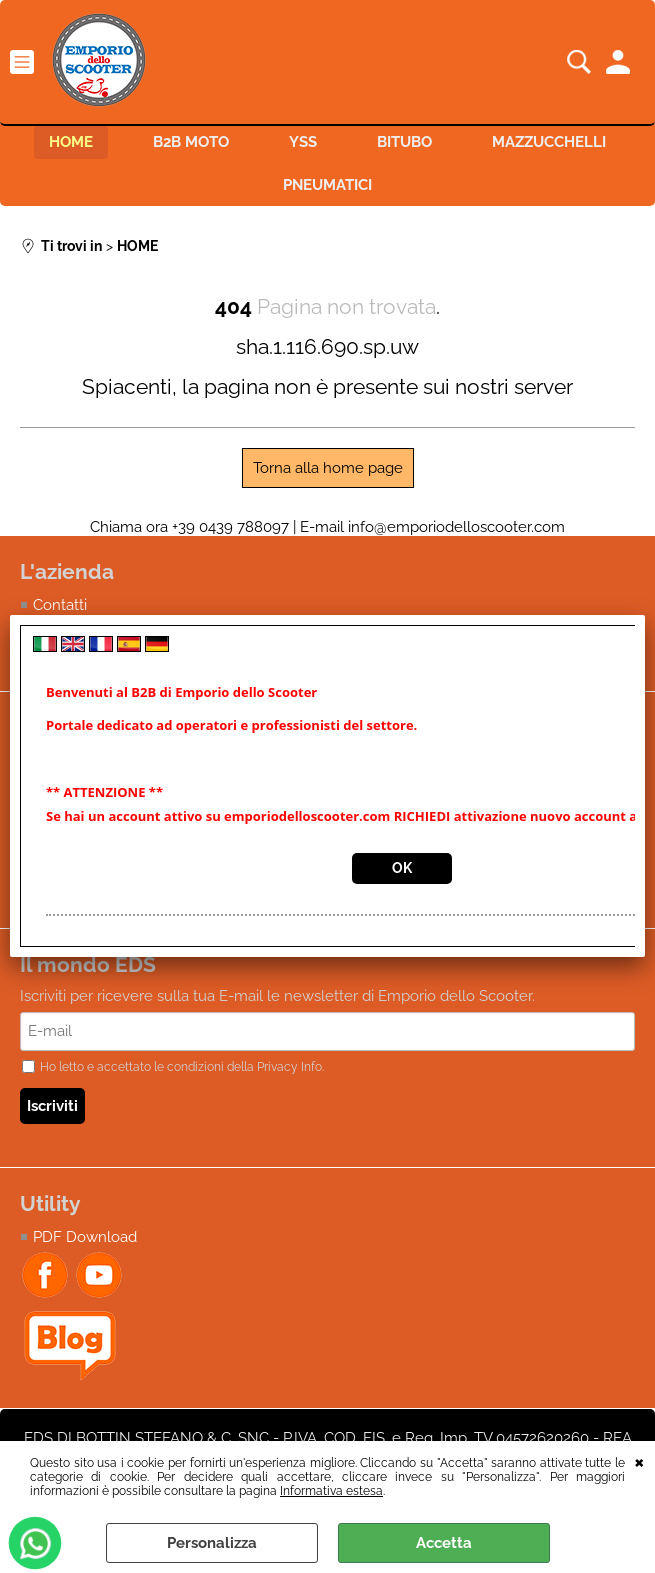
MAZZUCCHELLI (549, 142)
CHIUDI (639, 1461)
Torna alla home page (328, 468)
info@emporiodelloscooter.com (456, 527)
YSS (303, 142)
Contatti (60, 605)
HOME (71, 142)
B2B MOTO (191, 142)
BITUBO (404, 142)
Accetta (444, 1543)
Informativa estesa (331, 1491)
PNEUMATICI (327, 185)
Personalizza (212, 1543)
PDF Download (85, 1237)
